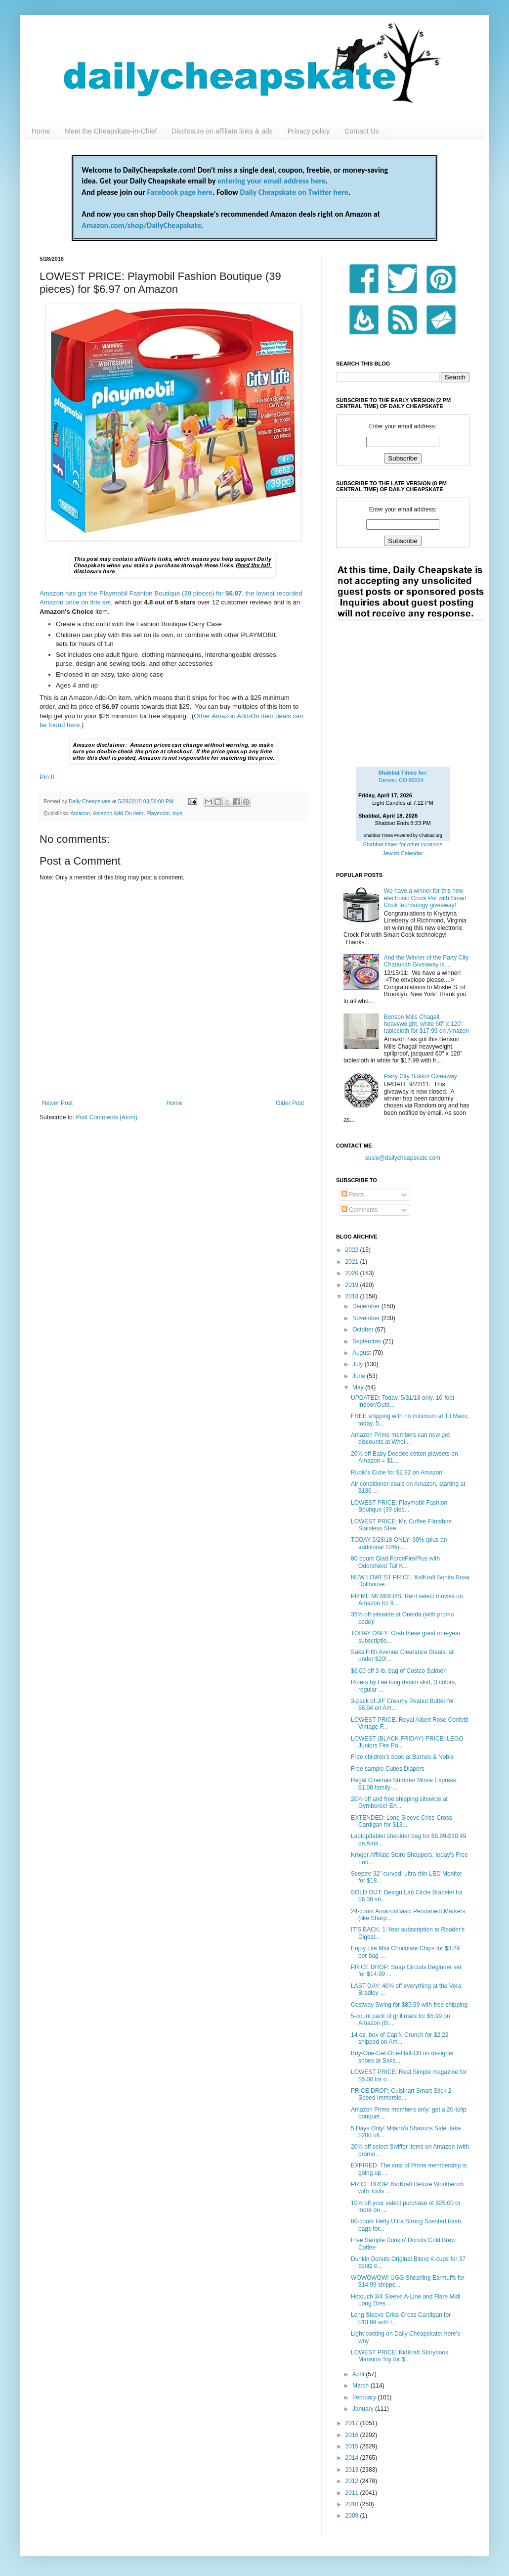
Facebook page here (179, 192)
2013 (352, 2469)
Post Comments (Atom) (106, 1117)
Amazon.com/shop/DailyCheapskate (141, 225)
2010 (352, 2504)
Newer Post (57, 1103)
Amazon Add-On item (118, 813)
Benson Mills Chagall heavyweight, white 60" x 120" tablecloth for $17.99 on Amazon (426, 1024)
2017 (352, 2423)
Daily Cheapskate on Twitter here (294, 192)
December (367, 1306)
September (367, 1341)
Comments (359, 1209)
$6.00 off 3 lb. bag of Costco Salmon (399, 1670)
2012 (352, 2481)
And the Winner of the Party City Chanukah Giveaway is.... (426, 961)
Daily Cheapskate (90, 801)
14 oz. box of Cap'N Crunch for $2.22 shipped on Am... (400, 2038)
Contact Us (361, 131)
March (361, 2385)
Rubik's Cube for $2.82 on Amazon (396, 1472)
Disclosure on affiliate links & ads (221, 131)
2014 (352, 2457)
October (363, 1329)
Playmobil (158, 813)
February (365, 2397)
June (359, 1376)
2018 (352, 1296)
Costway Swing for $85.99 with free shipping (409, 2004)
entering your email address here (271, 180)
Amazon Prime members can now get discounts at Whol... (400, 1438)
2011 (352, 2492)
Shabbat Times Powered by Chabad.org (402, 835)
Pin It (47, 777)
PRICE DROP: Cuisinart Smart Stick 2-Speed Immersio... (402, 2094)
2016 (352, 2435)
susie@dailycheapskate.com (402, 1157)
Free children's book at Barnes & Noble (402, 1756)
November (367, 1318)
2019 (352, 1285)
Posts (352, 1194)
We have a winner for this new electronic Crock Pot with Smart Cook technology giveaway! (425, 898)
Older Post (290, 1103)
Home (41, 131)
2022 (352, 1249)
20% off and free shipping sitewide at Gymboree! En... (399, 1802)
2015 (352, 2446)
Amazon (80, 813)
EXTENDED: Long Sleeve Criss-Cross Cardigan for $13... (401, 1821)
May (358, 1387)
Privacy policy (309, 131)
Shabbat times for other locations (403, 844)
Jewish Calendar (402, 853)
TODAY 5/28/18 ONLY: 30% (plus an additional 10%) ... (399, 1543)
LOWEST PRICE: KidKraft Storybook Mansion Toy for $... (399, 2356)
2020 (352, 1273)
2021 (352, 1261)
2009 (352, 2515)
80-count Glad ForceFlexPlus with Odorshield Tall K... (395, 1562)
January (363, 2408)
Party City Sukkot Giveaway (420, 1076)
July (358, 1364)
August (362, 1352)
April (359, 2374)
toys (177, 813)
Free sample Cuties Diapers (387, 1768)
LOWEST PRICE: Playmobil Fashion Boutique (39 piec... (399, 1506)
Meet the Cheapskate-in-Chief (111, 131)
